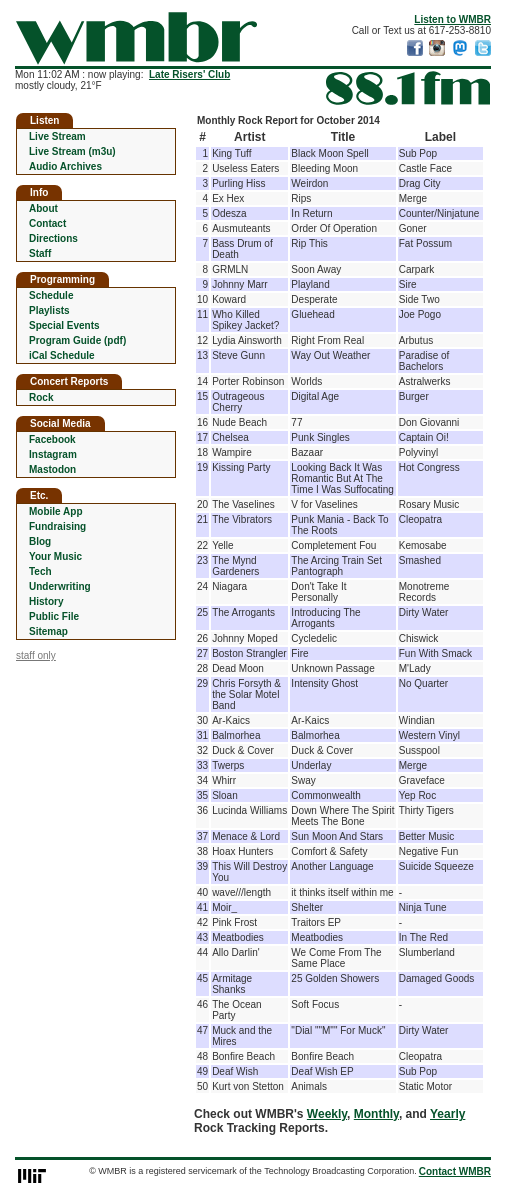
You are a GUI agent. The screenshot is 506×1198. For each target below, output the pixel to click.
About (43, 208)
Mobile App (56, 511)
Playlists (49, 310)
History (46, 601)
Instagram (53, 454)
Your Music (55, 556)
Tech (40, 571)
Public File (54, 616)
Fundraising (57, 526)
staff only (36, 655)
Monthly (376, 1114)
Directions (53, 238)
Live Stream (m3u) (72, 151)
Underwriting (60, 586)
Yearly (447, 1114)
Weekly (327, 1114)
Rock (41, 397)
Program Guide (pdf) (77, 340)
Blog (40, 541)
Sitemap (48, 631)
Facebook (52, 439)
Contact (47, 223)
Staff (40, 253)
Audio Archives (65, 166)
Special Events (64, 325)
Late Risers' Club (189, 74)
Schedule (51, 295)
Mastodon (52, 469)
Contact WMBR (455, 1171)
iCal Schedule (62, 355)
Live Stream (57, 136)
